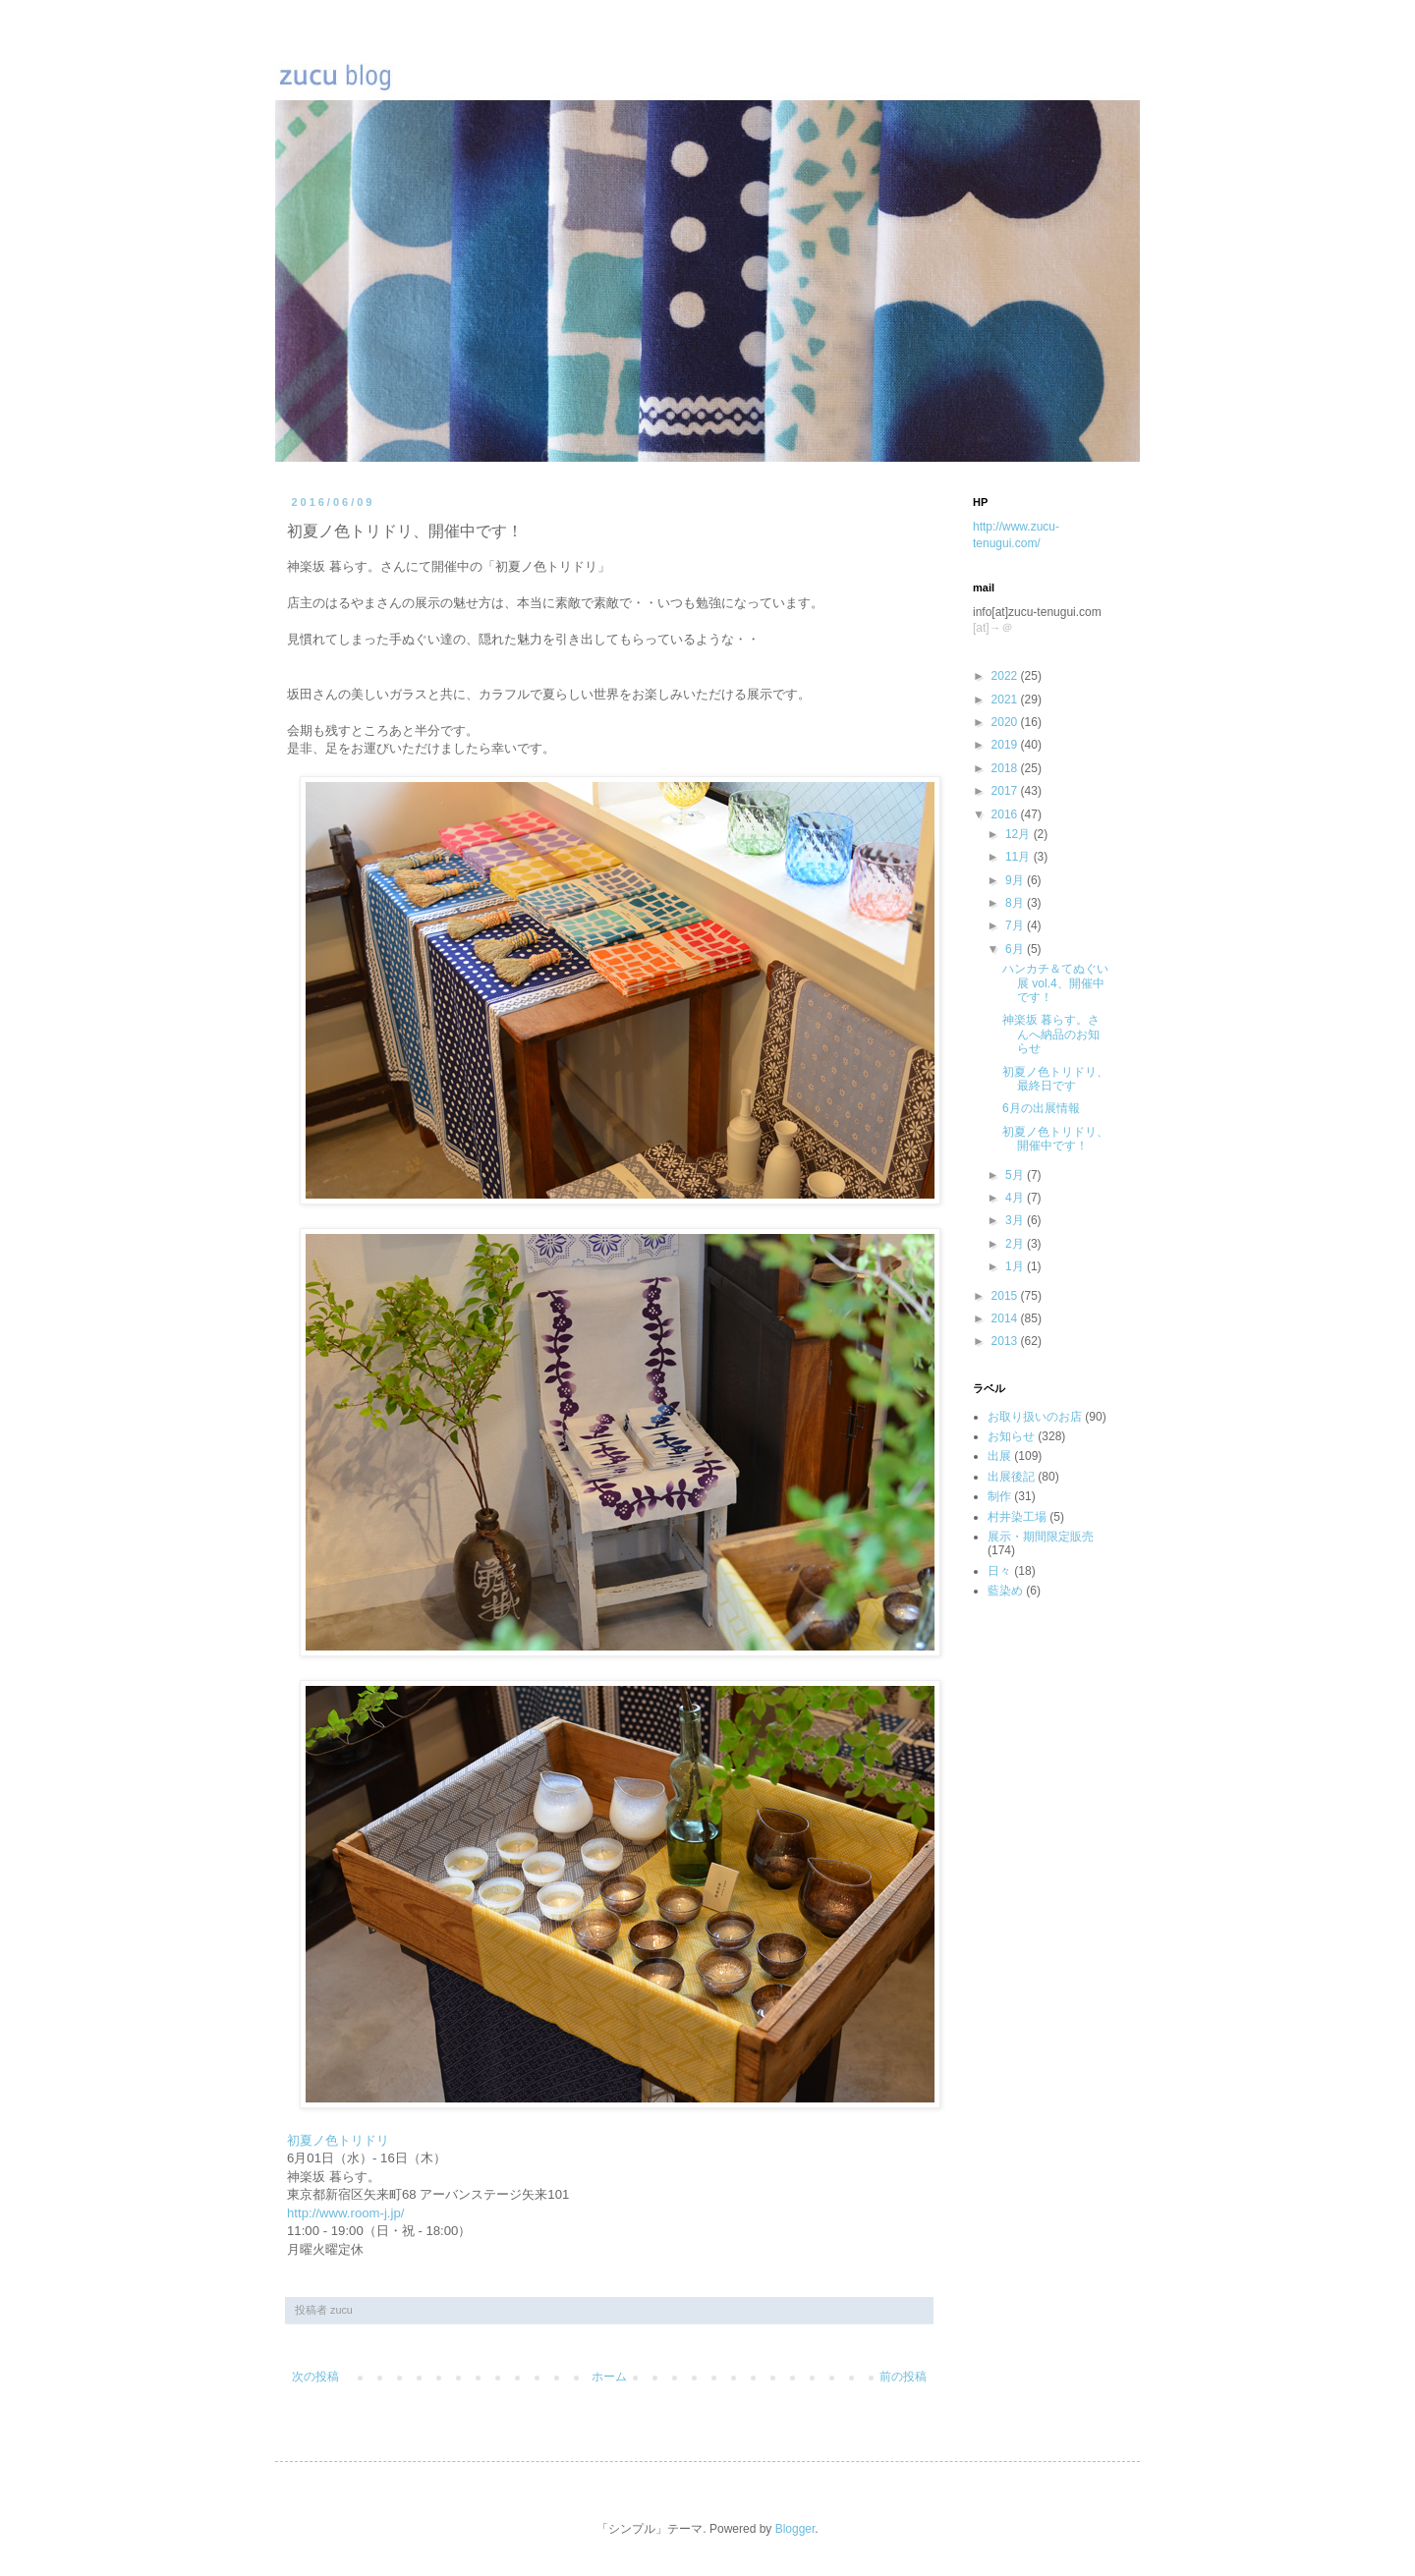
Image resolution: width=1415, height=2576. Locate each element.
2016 (1006, 814)
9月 (1016, 880)
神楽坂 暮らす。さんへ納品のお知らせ (1051, 1034)
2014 (1006, 1318)
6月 (1016, 949)
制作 (999, 1496)
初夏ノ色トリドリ (338, 2140)
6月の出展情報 (1041, 1108)
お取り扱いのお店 (1035, 1417)
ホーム (609, 2376)
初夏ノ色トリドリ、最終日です (1055, 1078)
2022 (1006, 676)
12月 (1019, 834)
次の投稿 (315, 2376)
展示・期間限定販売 (1041, 1536)
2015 (1006, 1296)
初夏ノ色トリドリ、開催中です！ (1055, 1138)
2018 (1006, 768)
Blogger (795, 2529)
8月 (1016, 903)
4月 (1016, 1197)
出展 (999, 1456)
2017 (1006, 791)
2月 (1016, 1244)
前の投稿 (903, 2376)
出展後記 (1011, 1477)
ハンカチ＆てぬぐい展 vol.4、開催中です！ (1055, 983)
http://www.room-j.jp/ (345, 2213)
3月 (1016, 1220)
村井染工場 (1017, 1517)
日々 (999, 1571)
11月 (1019, 857)
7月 (1016, 925)
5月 (1016, 1175)
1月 (1016, 1266)
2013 (1006, 1341)
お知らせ (1011, 1436)
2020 (1006, 722)
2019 (1006, 745)
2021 (1006, 699)
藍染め (1005, 1590)
